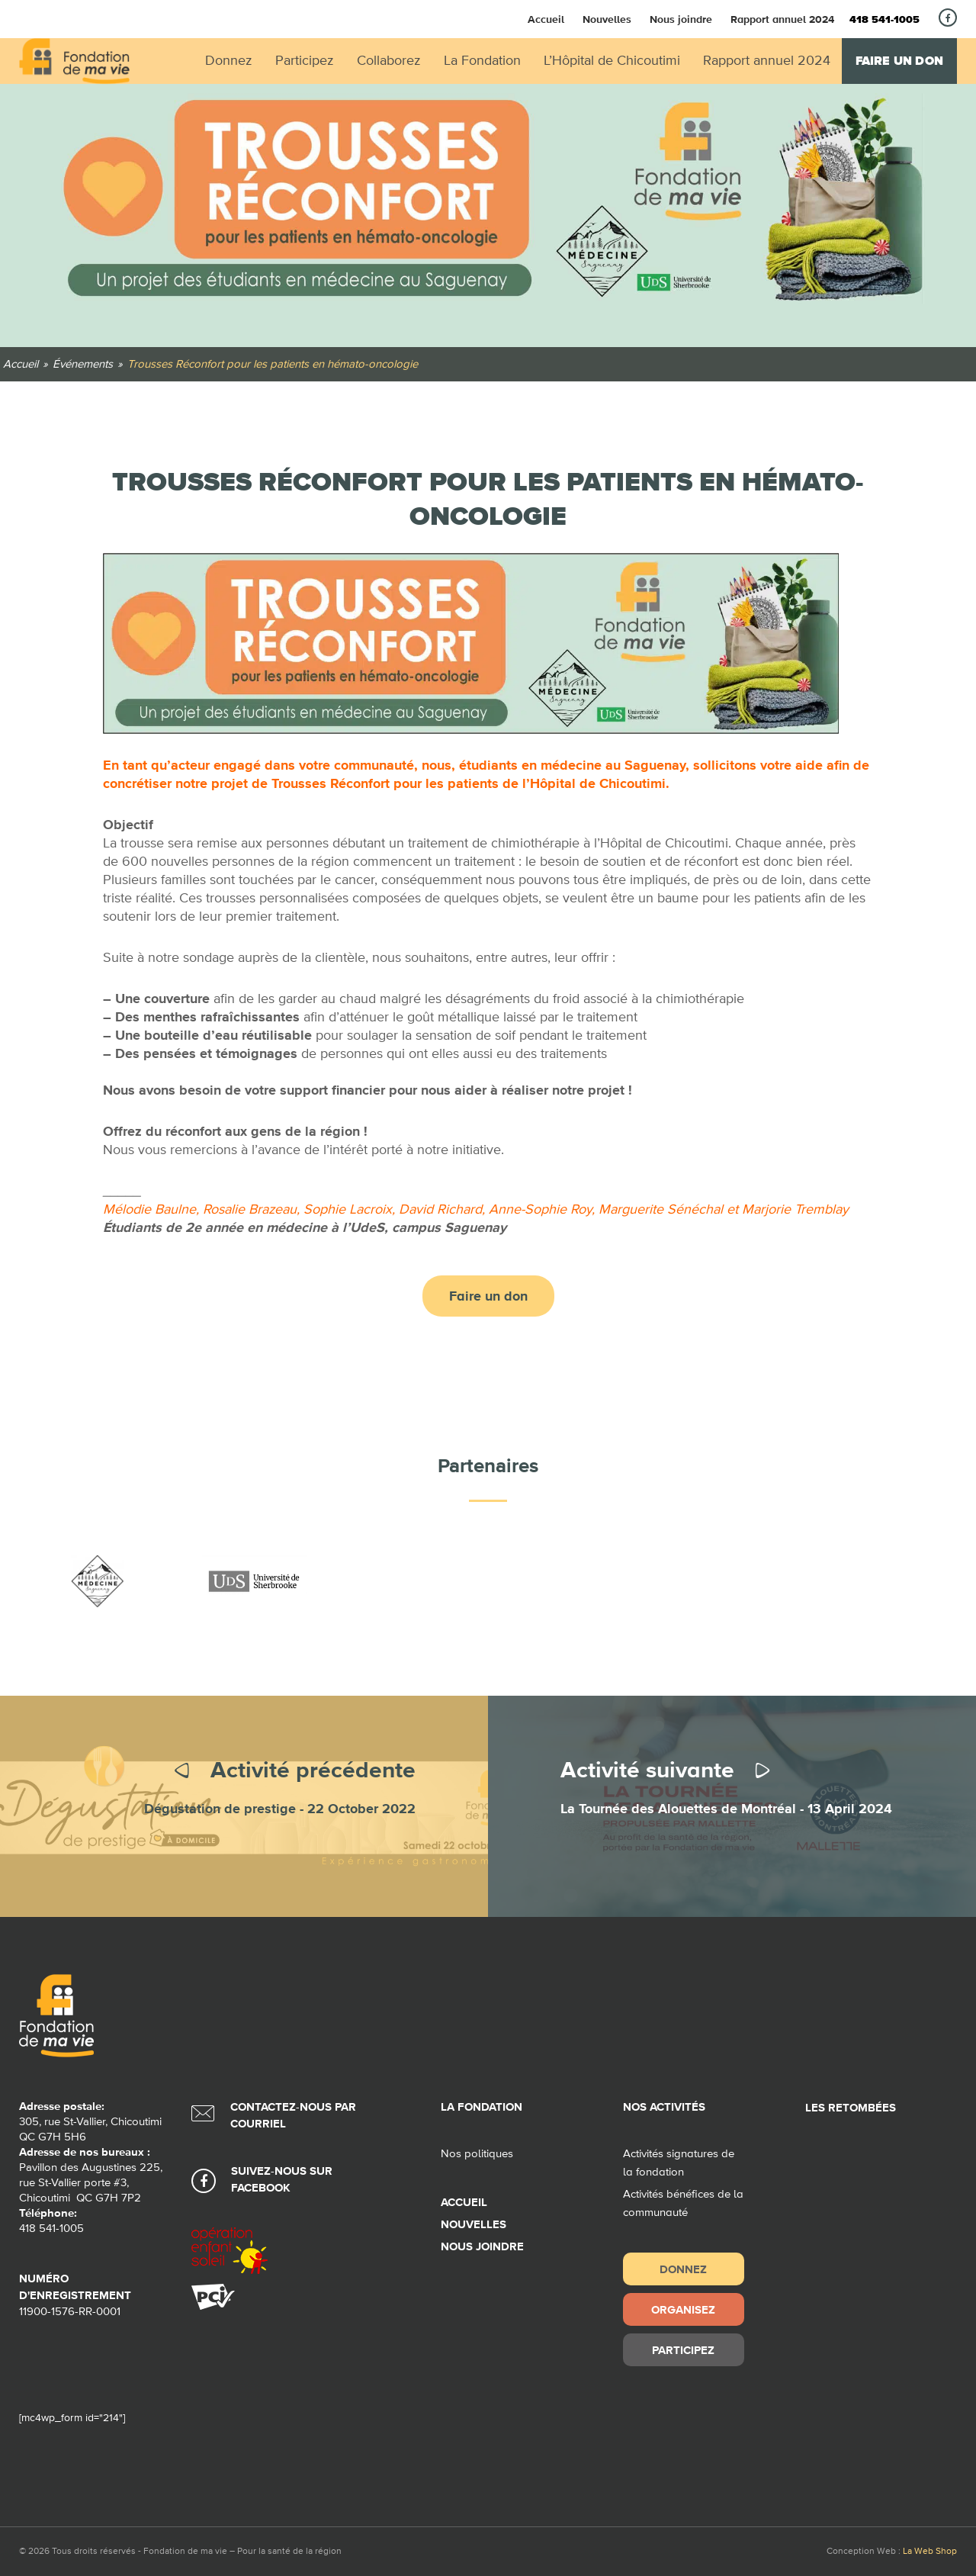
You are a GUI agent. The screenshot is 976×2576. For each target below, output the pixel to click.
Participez (683, 2349)
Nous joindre (681, 19)
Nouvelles (607, 19)
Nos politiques (477, 2154)
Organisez (683, 2309)
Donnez (683, 2268)
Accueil (546, 19)
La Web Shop (930, 2551)
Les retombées (850, 2108)
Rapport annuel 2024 (782, 19)
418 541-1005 (884, 19)
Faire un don (899, 61)
